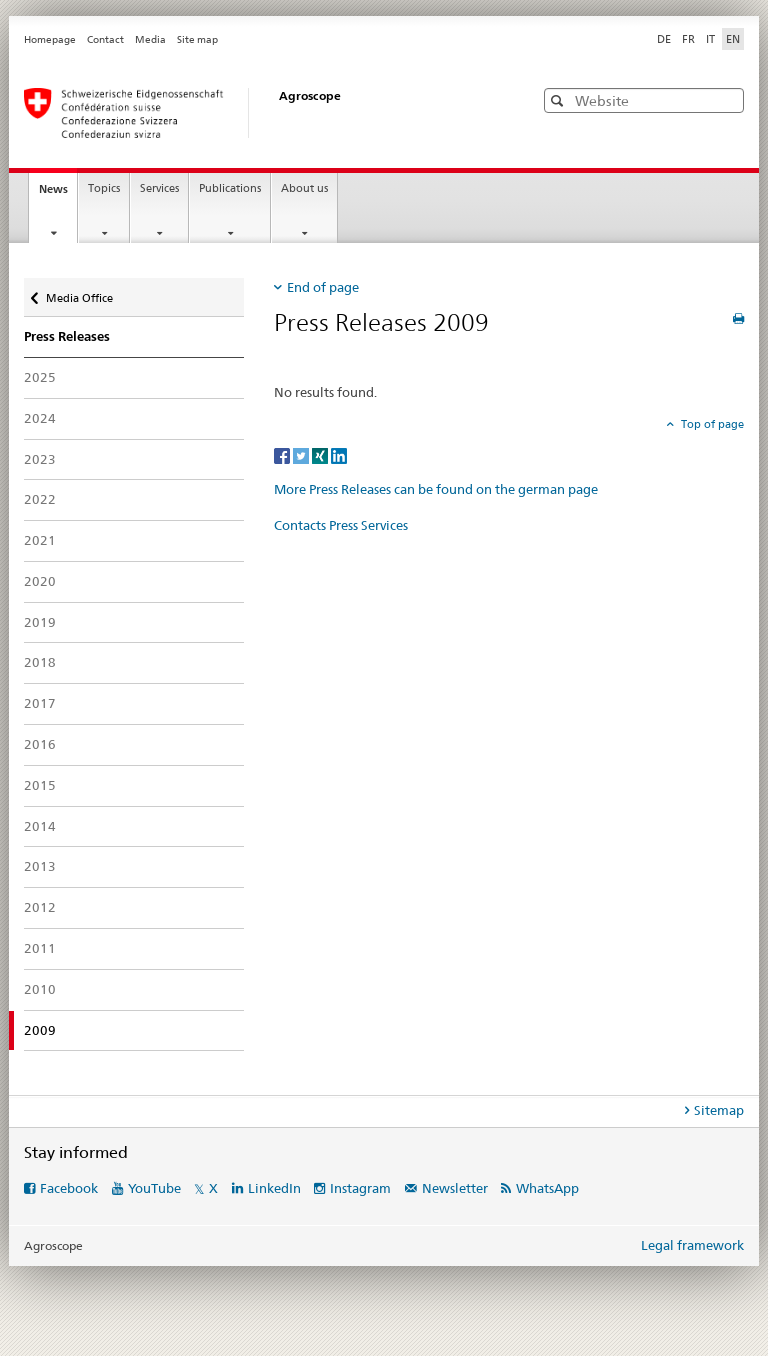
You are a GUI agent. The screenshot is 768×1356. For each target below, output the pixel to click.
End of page (323, 287)
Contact (105, 39)
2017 (40, 703)
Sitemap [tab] (719, 1110)
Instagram (360, 1188)
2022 (40, 499)
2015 (40, 785)
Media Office (79, 293)
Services (159, 188)
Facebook (69, 1188)
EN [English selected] (733, 39)
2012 (40, 907)
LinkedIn (274, 1188)
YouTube (154, 1188)
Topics (104, 188)
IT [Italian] (710, 39)
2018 (40, 662)
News (58, 194)
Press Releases (67, 336)
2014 (40, 826)
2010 (40, 989)
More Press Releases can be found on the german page (436, 489)
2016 (40, 744)
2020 (40, 581)
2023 (40, 459)
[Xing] (321, 454)
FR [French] (688, 39)
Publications (230, 188)
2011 (40, 948)
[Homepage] (259, 113)
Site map (197, 39)
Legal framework (692, 1245)
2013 (40, 866)
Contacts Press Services (341, 525)
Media (150, 39)
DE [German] (664, 39)
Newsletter (455, 1188)
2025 (40, 377)
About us (304, 188)
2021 (40, 540)
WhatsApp (547, 1188)
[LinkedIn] (339, 454)
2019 (40, 622)
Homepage (50, 39)
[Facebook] (283, 454)
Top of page (711, 424)
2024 (40, 418)
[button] (559, 100)
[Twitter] (302, 454)
